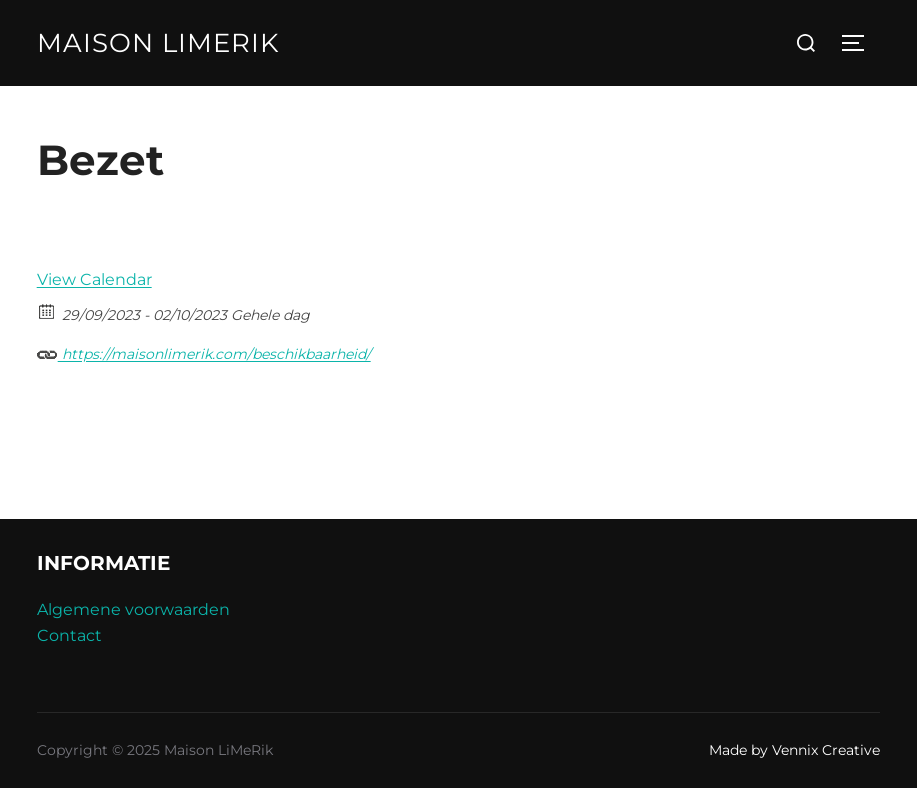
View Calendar (94, 279)
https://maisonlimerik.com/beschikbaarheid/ (204, 351)
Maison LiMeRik (158, 43)
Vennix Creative (826, 750)
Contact (69, 635)
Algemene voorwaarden (133, 609)
